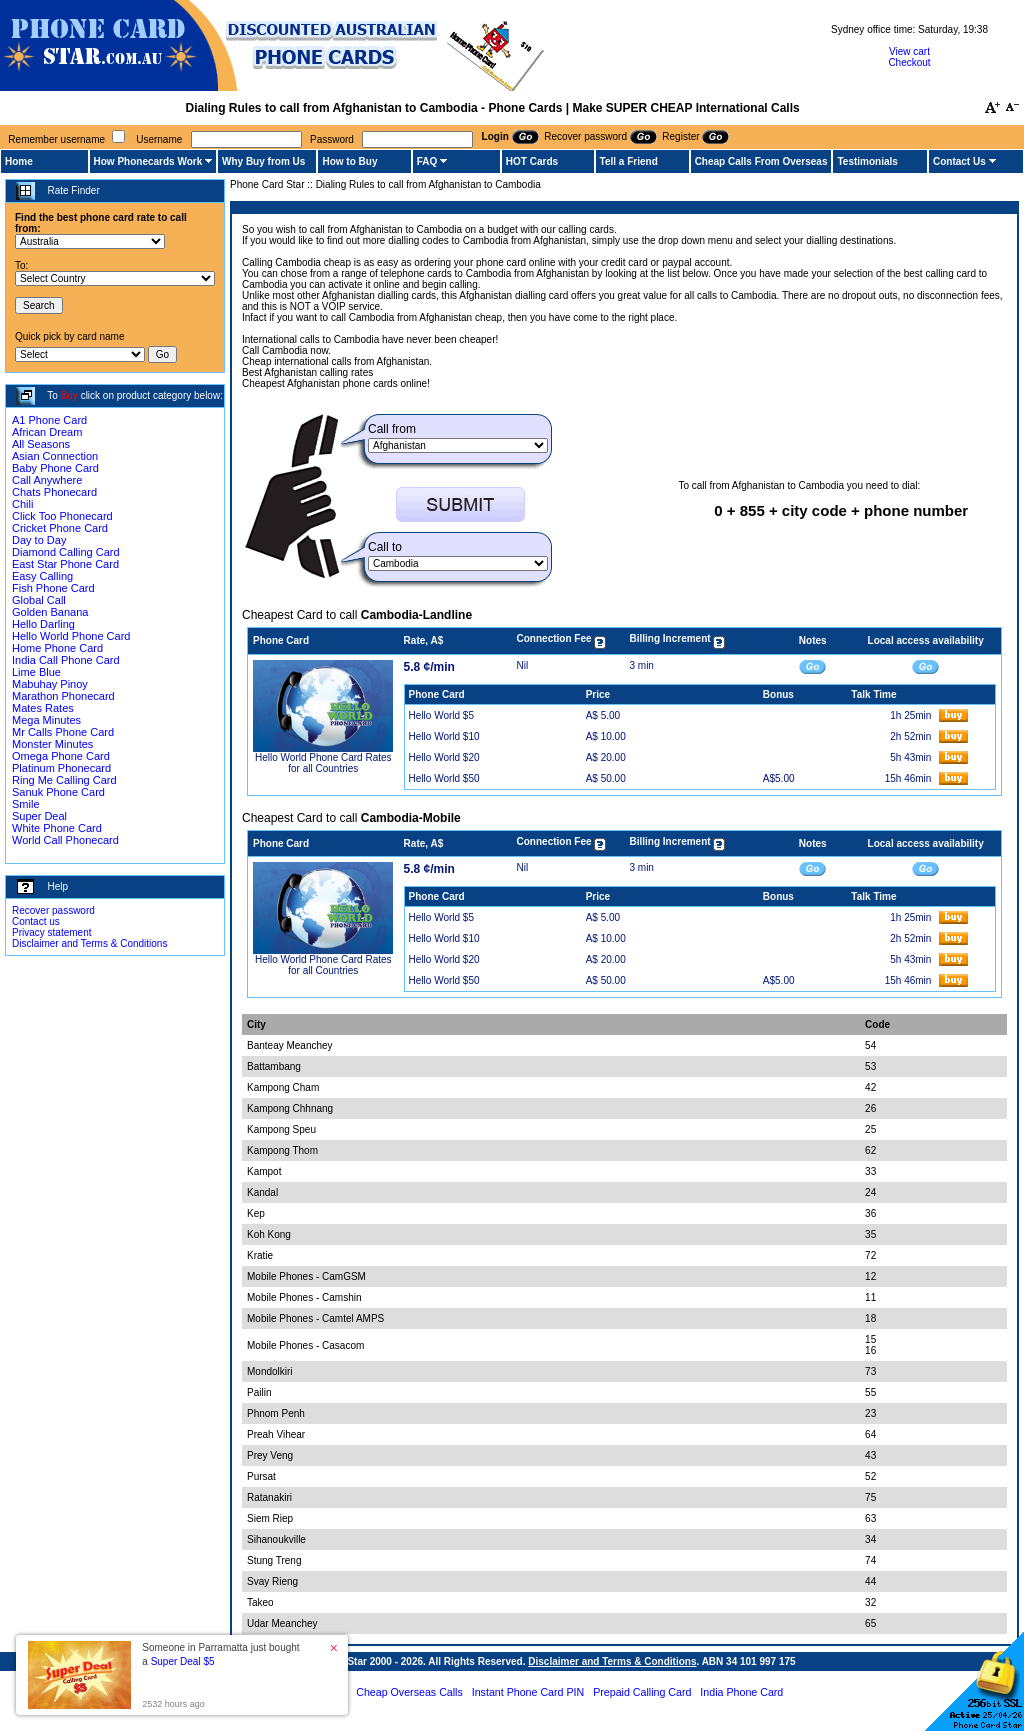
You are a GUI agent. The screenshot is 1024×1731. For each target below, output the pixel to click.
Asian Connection (55, 456)
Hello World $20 (444, 757)
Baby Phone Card (55, 468)
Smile (26, 804)
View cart (909, 51)
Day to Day (39, 540)
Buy (69, 395)
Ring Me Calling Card (64, 780)
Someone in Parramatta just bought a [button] (220, 1654)
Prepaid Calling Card (642, 1692)
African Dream (47, 432)
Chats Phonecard (54, 492)
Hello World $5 (441, 715)
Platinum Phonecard (61, 768)
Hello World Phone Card (71, 636)
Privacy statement (51, 932)
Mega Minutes (46, 720)
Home (19, 161)
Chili (22, 504)
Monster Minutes (52, 744)
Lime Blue (36, 672)
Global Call (39, 600)
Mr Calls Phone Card (63, 732)
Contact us (36, 921)
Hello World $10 (444, 736)
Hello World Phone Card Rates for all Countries (323, 763)
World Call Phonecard (65, 840)
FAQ (427, 161)
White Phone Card (57, 828)
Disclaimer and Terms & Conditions (89, 943)
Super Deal (39, 816)
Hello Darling (43, 624)
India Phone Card (741, 1692)
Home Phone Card (57, 648)
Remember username (56, 139)
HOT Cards (532, 161)
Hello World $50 (444, 778)
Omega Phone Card (61, 756)
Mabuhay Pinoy (50, 684)
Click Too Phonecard (62, 516)
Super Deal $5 (183, 1661)
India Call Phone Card (66, 660)
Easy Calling (42, 576)
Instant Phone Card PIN (528, 1692)
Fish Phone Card (53, 588)
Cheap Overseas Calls (409, 1692)
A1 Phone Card (49, 420)
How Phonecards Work (148, 161)
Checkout (909, 62)
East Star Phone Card (65, 564)
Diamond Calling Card (66, 552)
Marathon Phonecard (63, 696)
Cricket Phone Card (60, 528)
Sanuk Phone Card (58, 792)
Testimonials (867, 161)
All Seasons (41, 444)
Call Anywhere (47, 480)
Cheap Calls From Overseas (761, 161)
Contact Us (959, 161)
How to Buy (349, 161)
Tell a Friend (629, 161)
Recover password (53, 910)
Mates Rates (43, 708)
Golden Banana (50, 612)
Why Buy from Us (263, 161)
